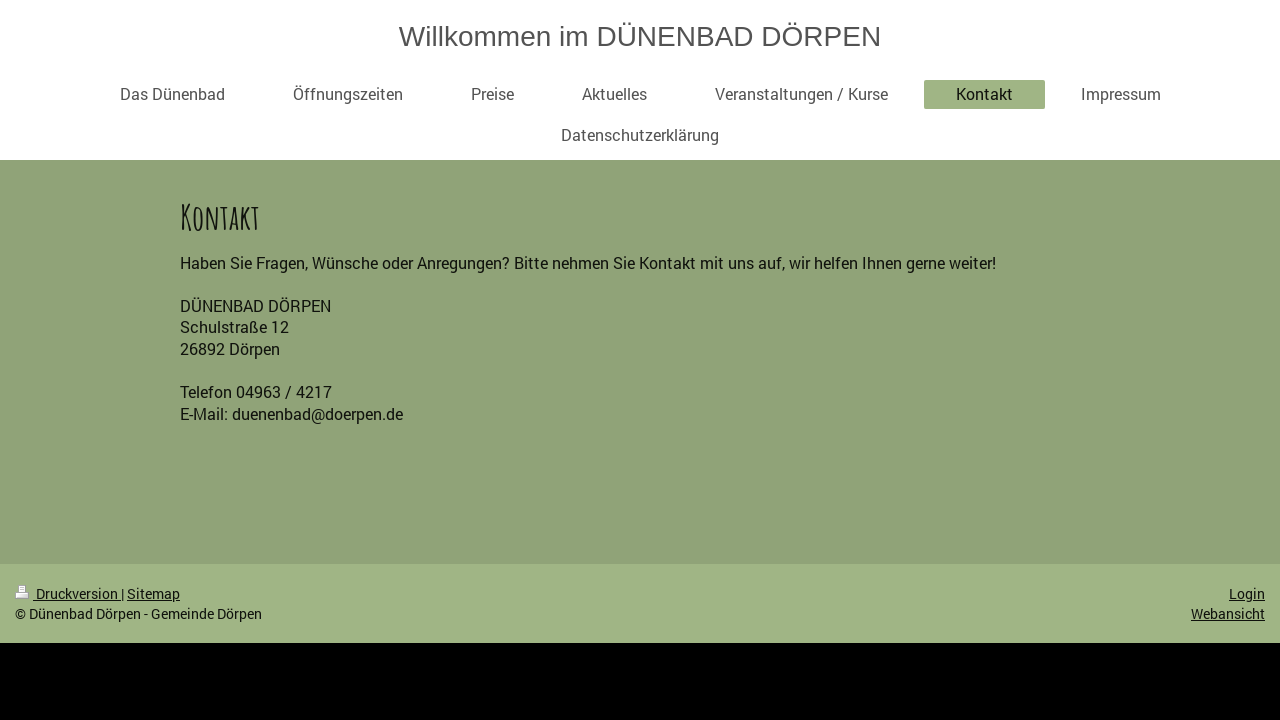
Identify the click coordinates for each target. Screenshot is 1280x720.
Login (1247, 593)
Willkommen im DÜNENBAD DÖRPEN (640, 36)
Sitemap (153, 593)
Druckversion (68, 593)
